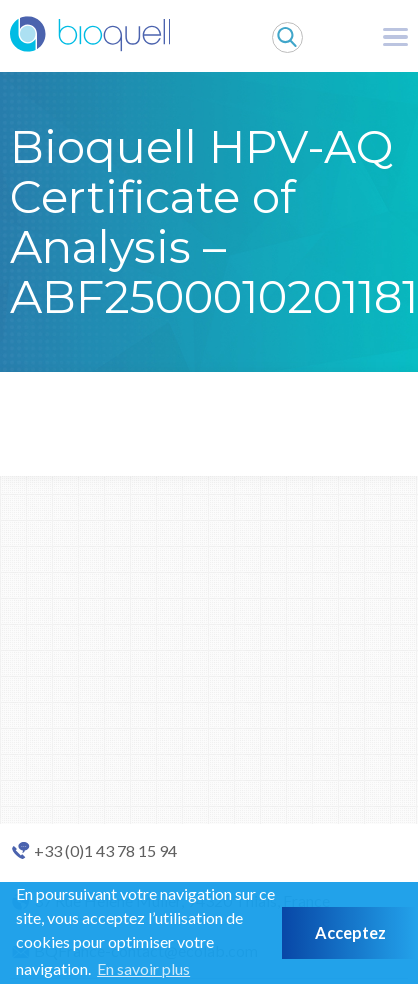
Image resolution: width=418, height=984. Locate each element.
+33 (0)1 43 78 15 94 (105, 851)
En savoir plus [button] (143, 968)
